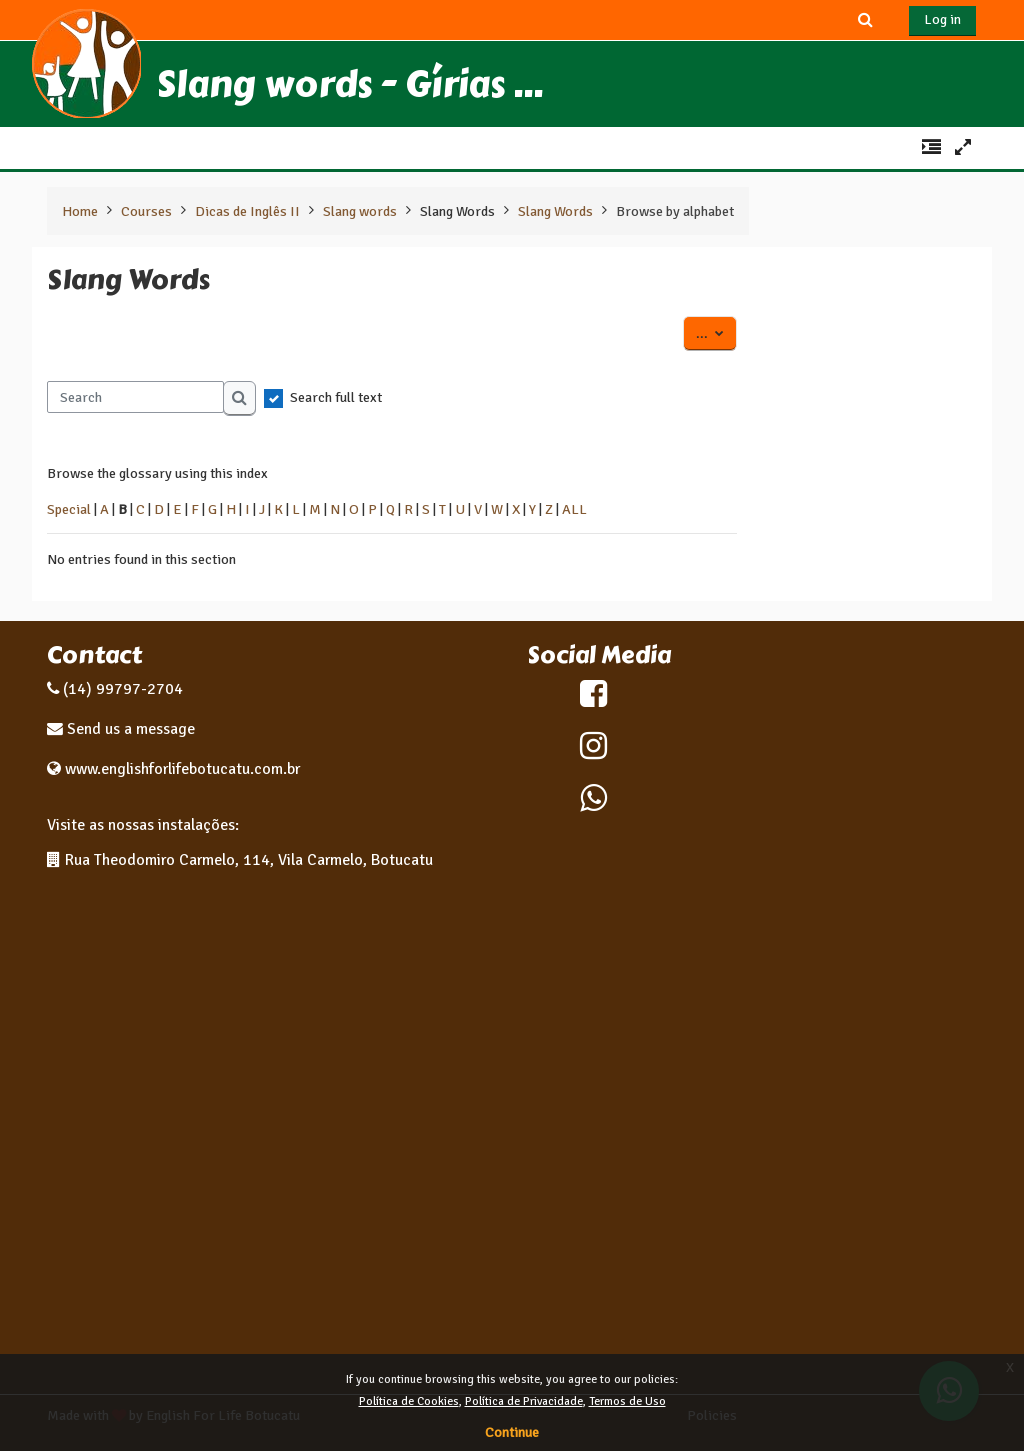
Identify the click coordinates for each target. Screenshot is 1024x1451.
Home (80, 211)
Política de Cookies (409, 1401)
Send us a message (129, 729)
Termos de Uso (627, 1401)
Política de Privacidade (524, 1401)
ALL (574, 509)
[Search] (135, 397)
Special (69, 509)
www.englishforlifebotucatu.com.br (182, 769)
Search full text (336, 397)
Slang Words (457, 211)
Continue (512, 1432)
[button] (866, 19)
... (716, 332)
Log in (942, 19)
